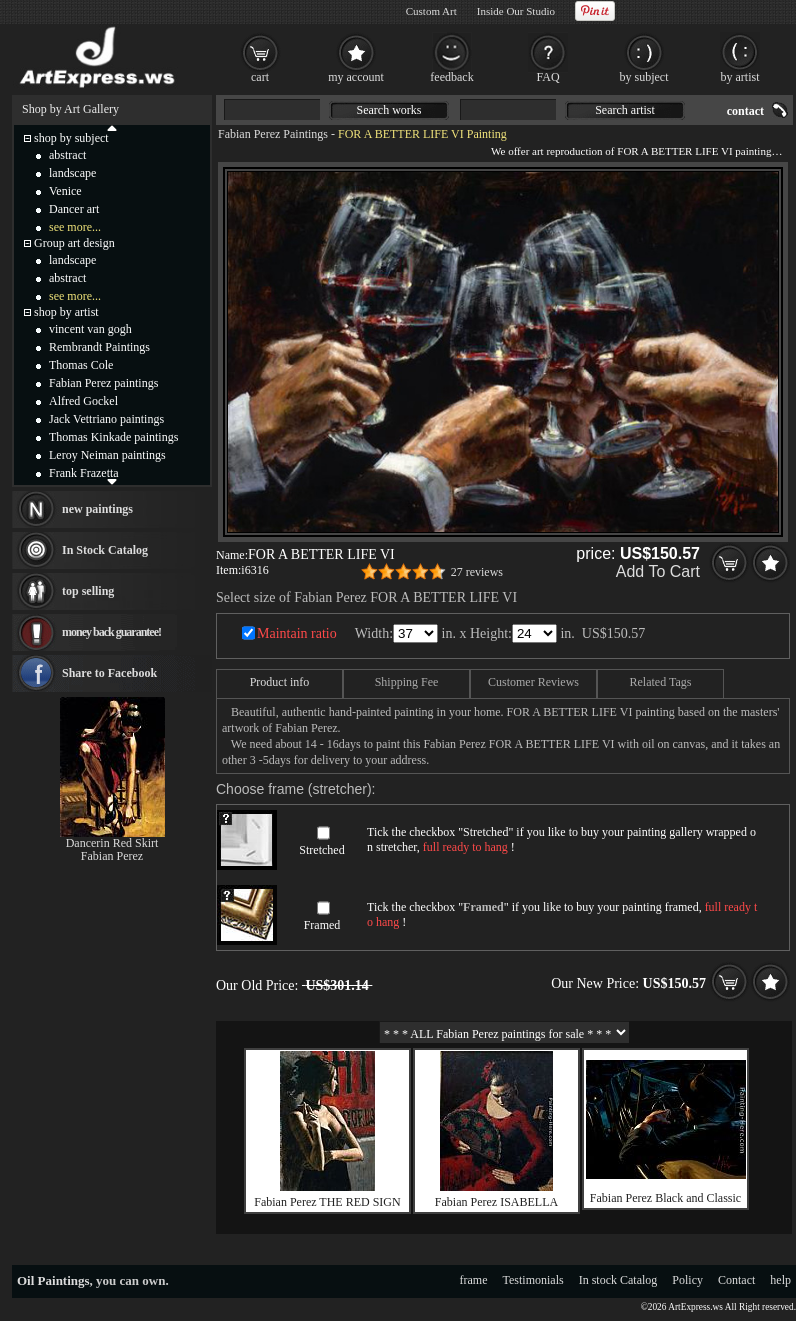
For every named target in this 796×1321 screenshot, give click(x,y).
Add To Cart (658, 571)
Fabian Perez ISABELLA (496, 1202)
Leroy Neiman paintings (107, 455)
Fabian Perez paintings (103, 383)
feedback (451, 77)
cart (260, 77)
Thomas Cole (81, 365)
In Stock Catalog (105, 550)
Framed (322, 925)
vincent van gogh (90, 329)
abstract (67, 155)
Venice (65, 191)
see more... (75, 227)
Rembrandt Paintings (99, 347)
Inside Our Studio (516, 11)
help (780, 1280)
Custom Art (431, 11)
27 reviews (477, 572)
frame (474, 1280)
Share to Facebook (109, 673)
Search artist (625, 110)
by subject (644, 77)
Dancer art (74, 209)
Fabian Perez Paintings (273, 134)
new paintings (97, 509)
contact (745, 111)
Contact (736, 1280)
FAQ (547, 77)
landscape (72, 173)
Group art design (74, 243)
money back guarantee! (111, 632)
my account (356, 77)
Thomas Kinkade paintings (113, 437)
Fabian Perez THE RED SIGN (327, 1202)
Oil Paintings (53, 1280)
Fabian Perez (112, 856)
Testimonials (533, 1280)
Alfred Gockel (83, 401)
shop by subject (71, 138)
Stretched (321, 850)
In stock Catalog (618, 1280)
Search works (389, 110)
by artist (740, 77)
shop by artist (66, 312)
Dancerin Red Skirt (112, 843)
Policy (687, 1280)
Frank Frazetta (84, 473)
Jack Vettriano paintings (106, 419)
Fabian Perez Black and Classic (665, 1198)
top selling (88, 591)
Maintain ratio (297, 633)
